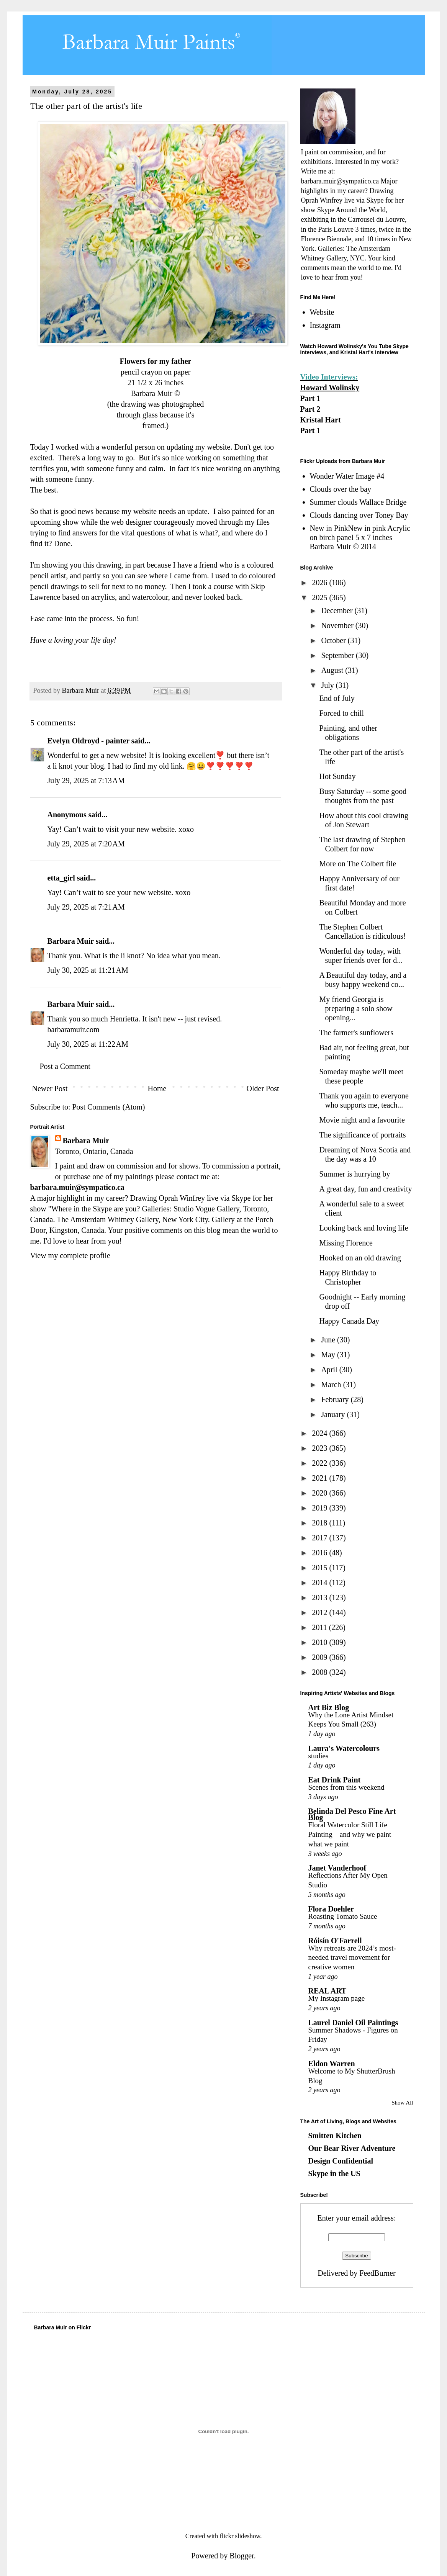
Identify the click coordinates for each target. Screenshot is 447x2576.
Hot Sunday (337, 776)
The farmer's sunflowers (356, 1032)
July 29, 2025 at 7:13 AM (86, 780)
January (334, 1414)
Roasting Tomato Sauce (342, 1916)
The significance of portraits (362, 1135)
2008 (320, 1672)
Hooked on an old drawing (360, 1258)
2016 (320, 1552)
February (335, 1399)
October (334, 640)
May (329, 1354)
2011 (320, 1627)
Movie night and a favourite (362, 1120)
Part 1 (310, 398)
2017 (320, 1537)
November (338, 625)
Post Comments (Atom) (108, 1107)
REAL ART (327, 1991)
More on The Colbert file (357, 863)
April (330, 1369)
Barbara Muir (70, 941)
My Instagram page (336, 1998)
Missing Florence (346, 1243)
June (329, 1339)
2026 (320, 582)
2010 (320, 1642)
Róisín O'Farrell (335, 1940)
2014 (320, 1582)
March (332, 1384)
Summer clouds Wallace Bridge (358, 502)
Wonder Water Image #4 (347, 476)
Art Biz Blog (328, 1707)
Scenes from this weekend (346, 1787)
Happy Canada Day (349, 1321)
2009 (320, 1657)
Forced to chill (341, 713)
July (328, 685)
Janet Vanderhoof (337, 1868)
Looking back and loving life (363, 1228)
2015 (320, 1567)
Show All (402, 2103)
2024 (320, 1433)
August (333, 670)
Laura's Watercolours (344, 1748)
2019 (320, 1508)
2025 (320, 597)
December (337, 610)
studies (318, 1756)
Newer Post (50, 1088)
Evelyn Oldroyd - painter (88, 740)
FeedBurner (377, 2273)
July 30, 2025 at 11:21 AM (87, 970)
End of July (337, 698)
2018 (320, 1523)
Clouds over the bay (341, 489)
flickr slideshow (239, 2536)
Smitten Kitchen (335, 2135)
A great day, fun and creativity (365, 1189)
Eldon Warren (331, 2063)
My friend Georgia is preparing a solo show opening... (356, 1008)
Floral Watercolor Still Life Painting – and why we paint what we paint (349, 1834)
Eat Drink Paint (334, 1780)
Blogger (241, 2555)
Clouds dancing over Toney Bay (359, 515)
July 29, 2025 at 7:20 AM (86, 844)
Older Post (263, 1088)
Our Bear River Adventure (352, 2148)
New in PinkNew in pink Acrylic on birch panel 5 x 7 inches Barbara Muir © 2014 (360, 537)
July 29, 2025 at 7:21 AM (86, 907)
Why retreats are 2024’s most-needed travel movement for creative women (352, 1957)
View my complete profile (70, 1255)
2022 (320, 1463)
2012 (320, 1612)
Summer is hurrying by (354, 1174)
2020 (320, 1493)
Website (322, 312)
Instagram (325, 325)
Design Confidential (340, 2161)
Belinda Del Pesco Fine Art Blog (352, 1814)
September (338, 655)
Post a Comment (65, 1066)
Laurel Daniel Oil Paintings (353, 2022)
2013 (320, 1597)
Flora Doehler (331, 1909)
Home (156, 1088)
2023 (320, 1448)
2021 (320, 1478)
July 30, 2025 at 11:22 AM (87, 1044)
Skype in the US (334, 2173)
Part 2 (310, 409)
